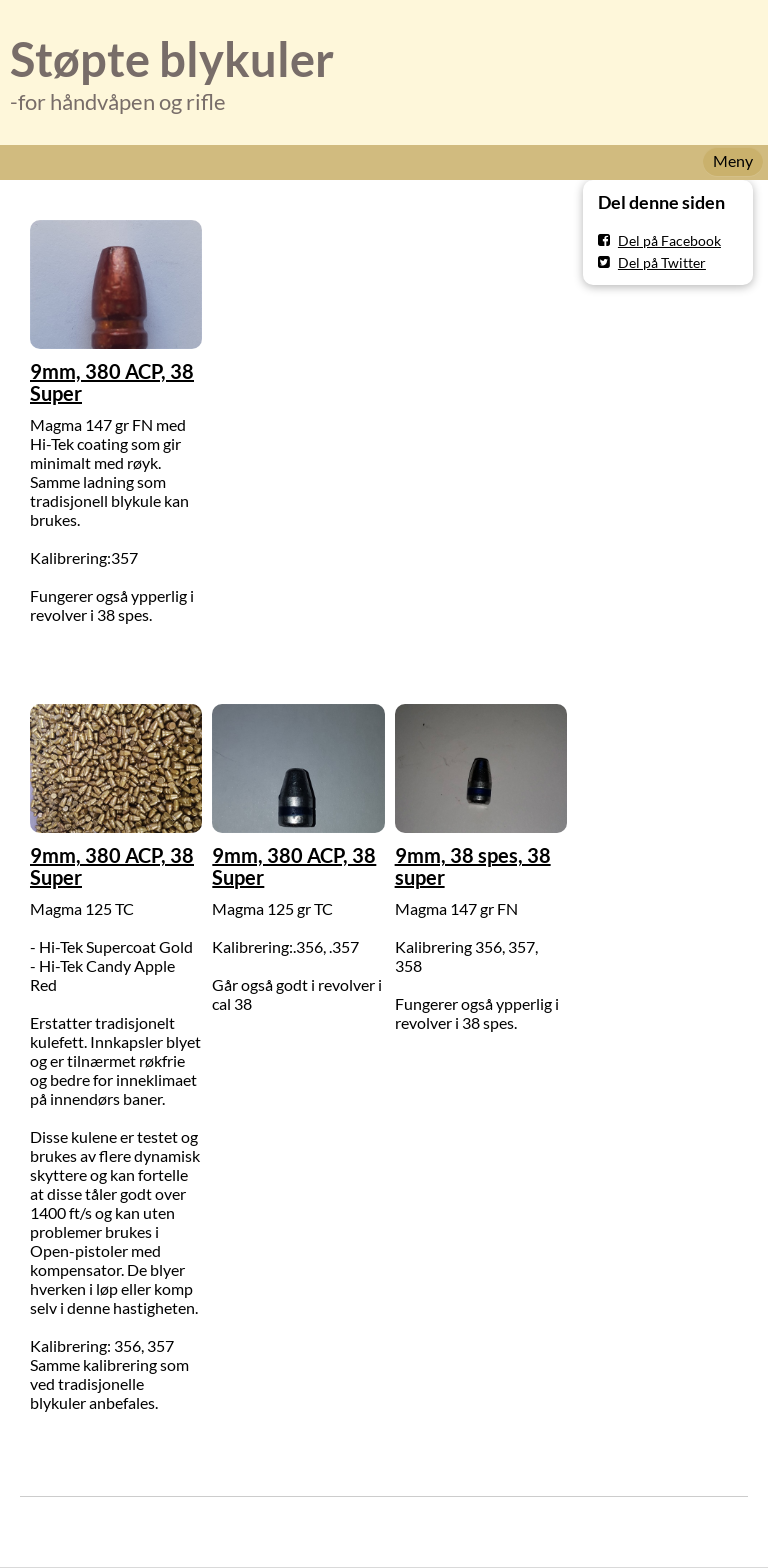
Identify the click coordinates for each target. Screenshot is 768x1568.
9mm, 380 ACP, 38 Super (112, 382)
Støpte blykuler (172, 59)
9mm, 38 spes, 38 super (473, 866)
